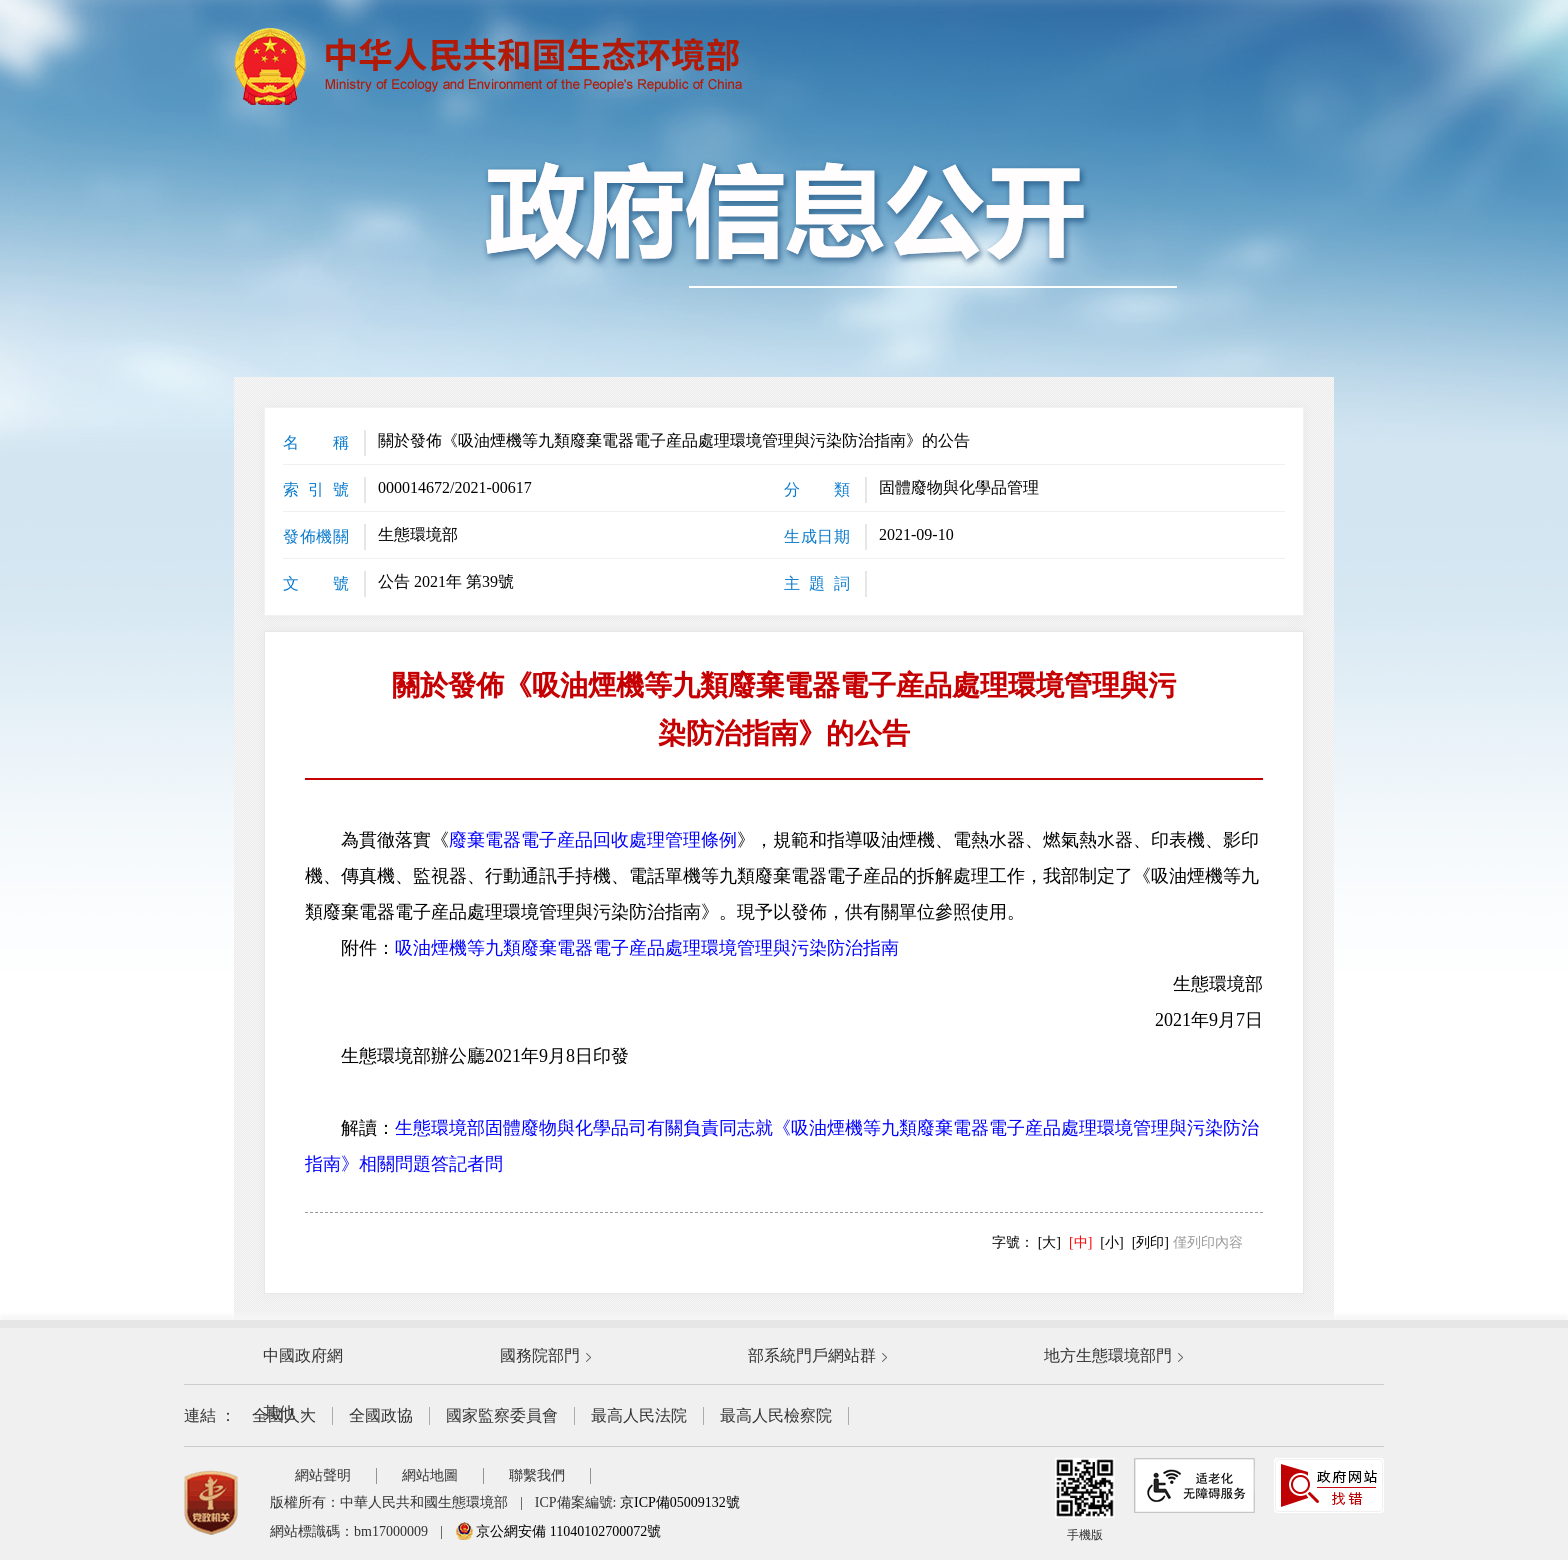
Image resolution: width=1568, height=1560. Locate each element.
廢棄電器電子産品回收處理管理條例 (593, 840)
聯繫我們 (537, 1475)
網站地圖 (430, 1475)
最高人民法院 (639, 1415)
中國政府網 (303, 1355)
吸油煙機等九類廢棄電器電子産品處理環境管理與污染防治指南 (647, 948)
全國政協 (381, 1415)
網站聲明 (323, 1475)
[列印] (1150, 1242)
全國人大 (284, 1415)
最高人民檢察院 (776, 1415)
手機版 (1085, 1500)
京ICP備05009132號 (680, 1502)
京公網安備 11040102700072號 (558, 1531)
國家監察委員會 (502, 1415)
